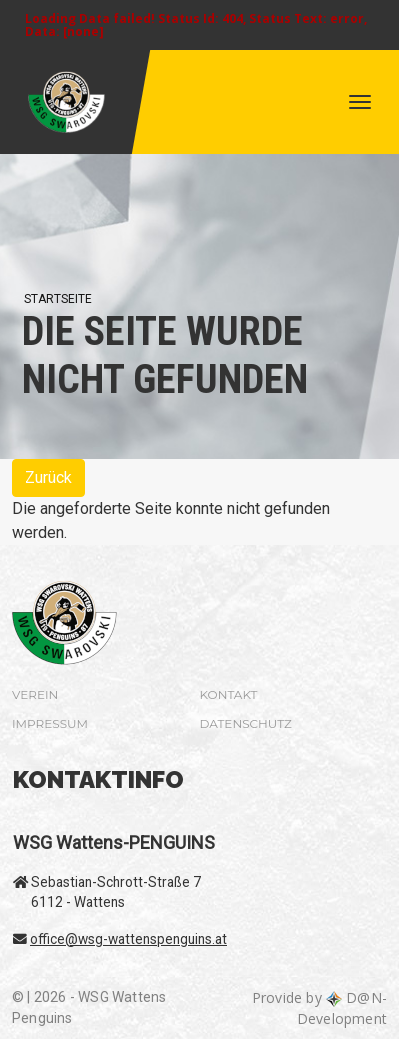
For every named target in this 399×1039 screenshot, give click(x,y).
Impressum (50, 723)
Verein (35, 694)
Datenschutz (246, 723)
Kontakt (229, 694)
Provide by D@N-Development (319, 1008)
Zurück (48, 477)
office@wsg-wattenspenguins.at (128, 939)
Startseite (58, 299)
